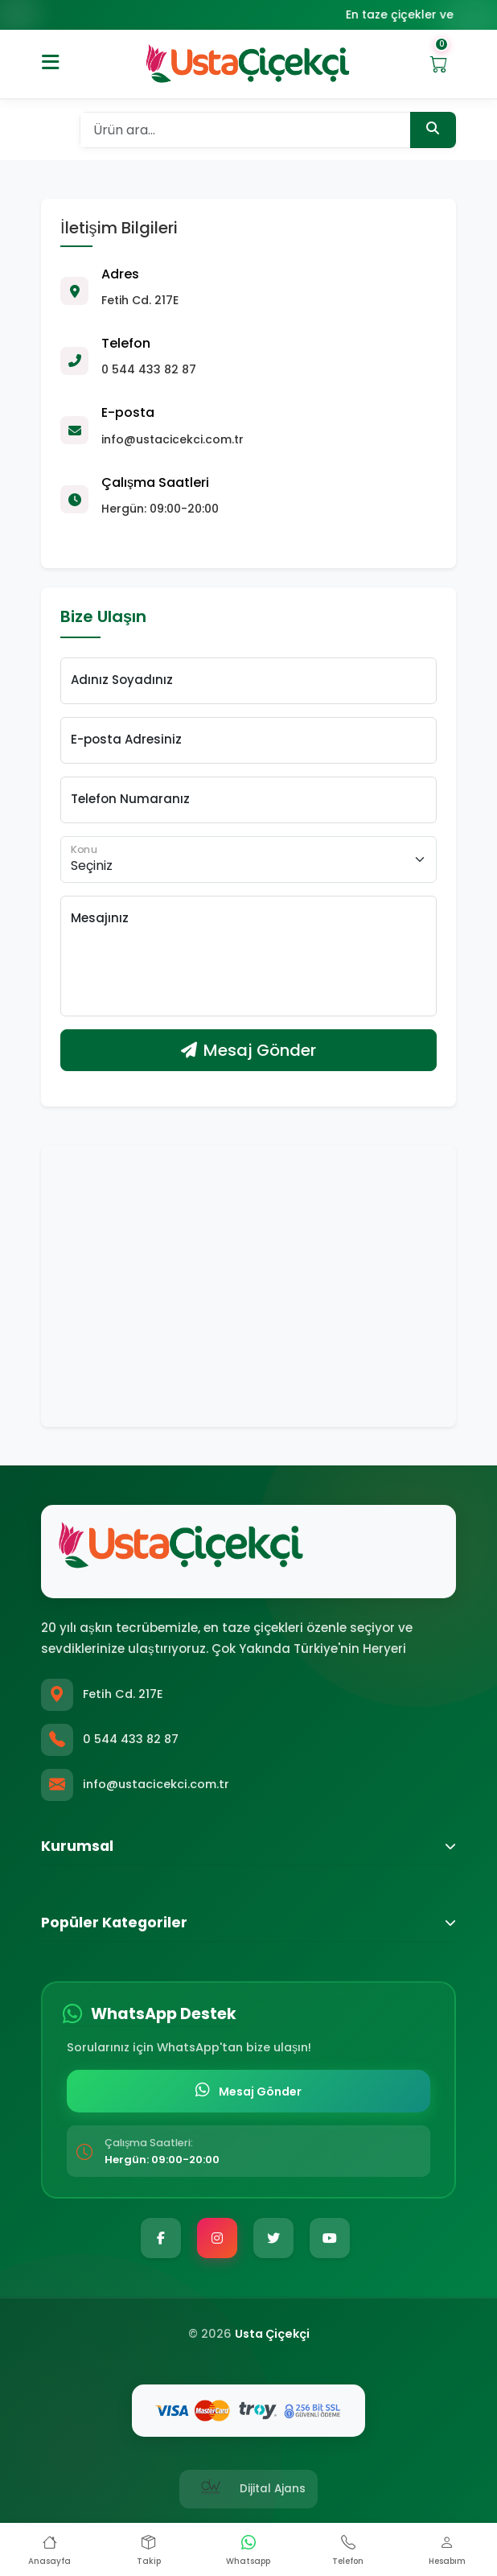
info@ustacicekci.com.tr (156, 1784)
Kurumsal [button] (248, 1846)
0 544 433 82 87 (131, 1739)
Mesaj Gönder (248, 1051)
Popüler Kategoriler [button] (248, 1922)
